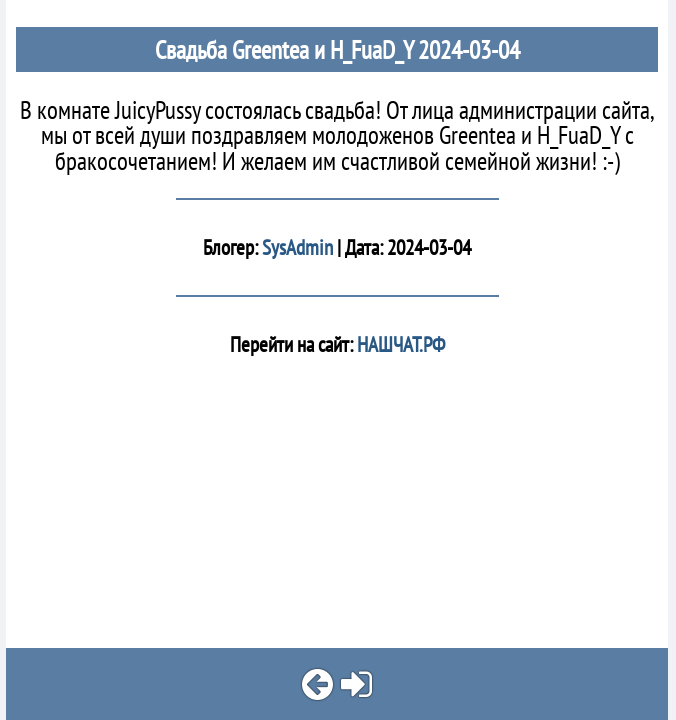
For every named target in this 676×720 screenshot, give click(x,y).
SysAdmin (297, 247)
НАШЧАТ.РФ (399, 344)
